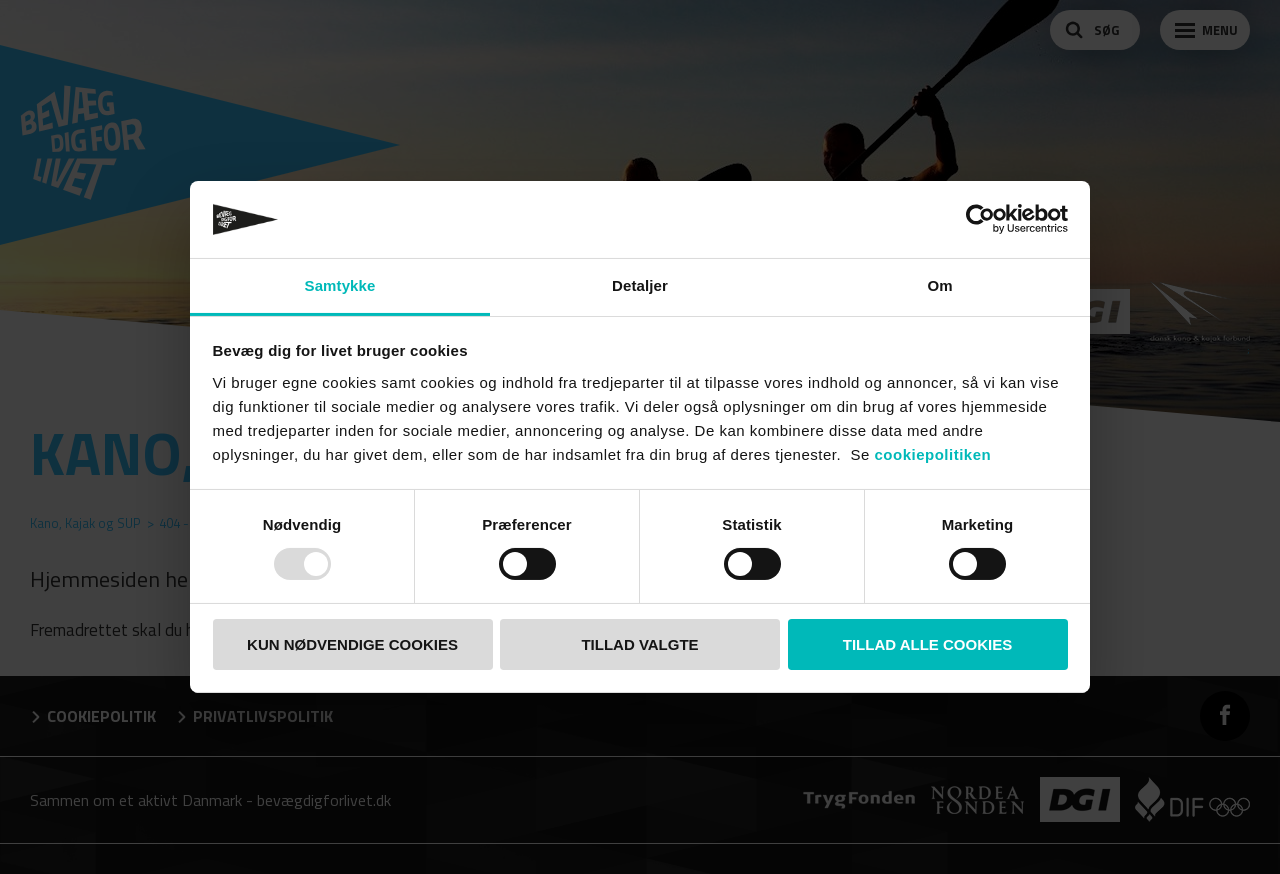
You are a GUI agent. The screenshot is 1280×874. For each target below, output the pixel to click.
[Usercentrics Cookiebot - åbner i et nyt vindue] (980, 219)
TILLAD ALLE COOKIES (927, 644)
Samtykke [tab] (340, 285)
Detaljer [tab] (640, 285)
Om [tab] (939, 285)
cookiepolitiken (933, 454)
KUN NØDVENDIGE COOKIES (352, 644)
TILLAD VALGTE (639, 644)
